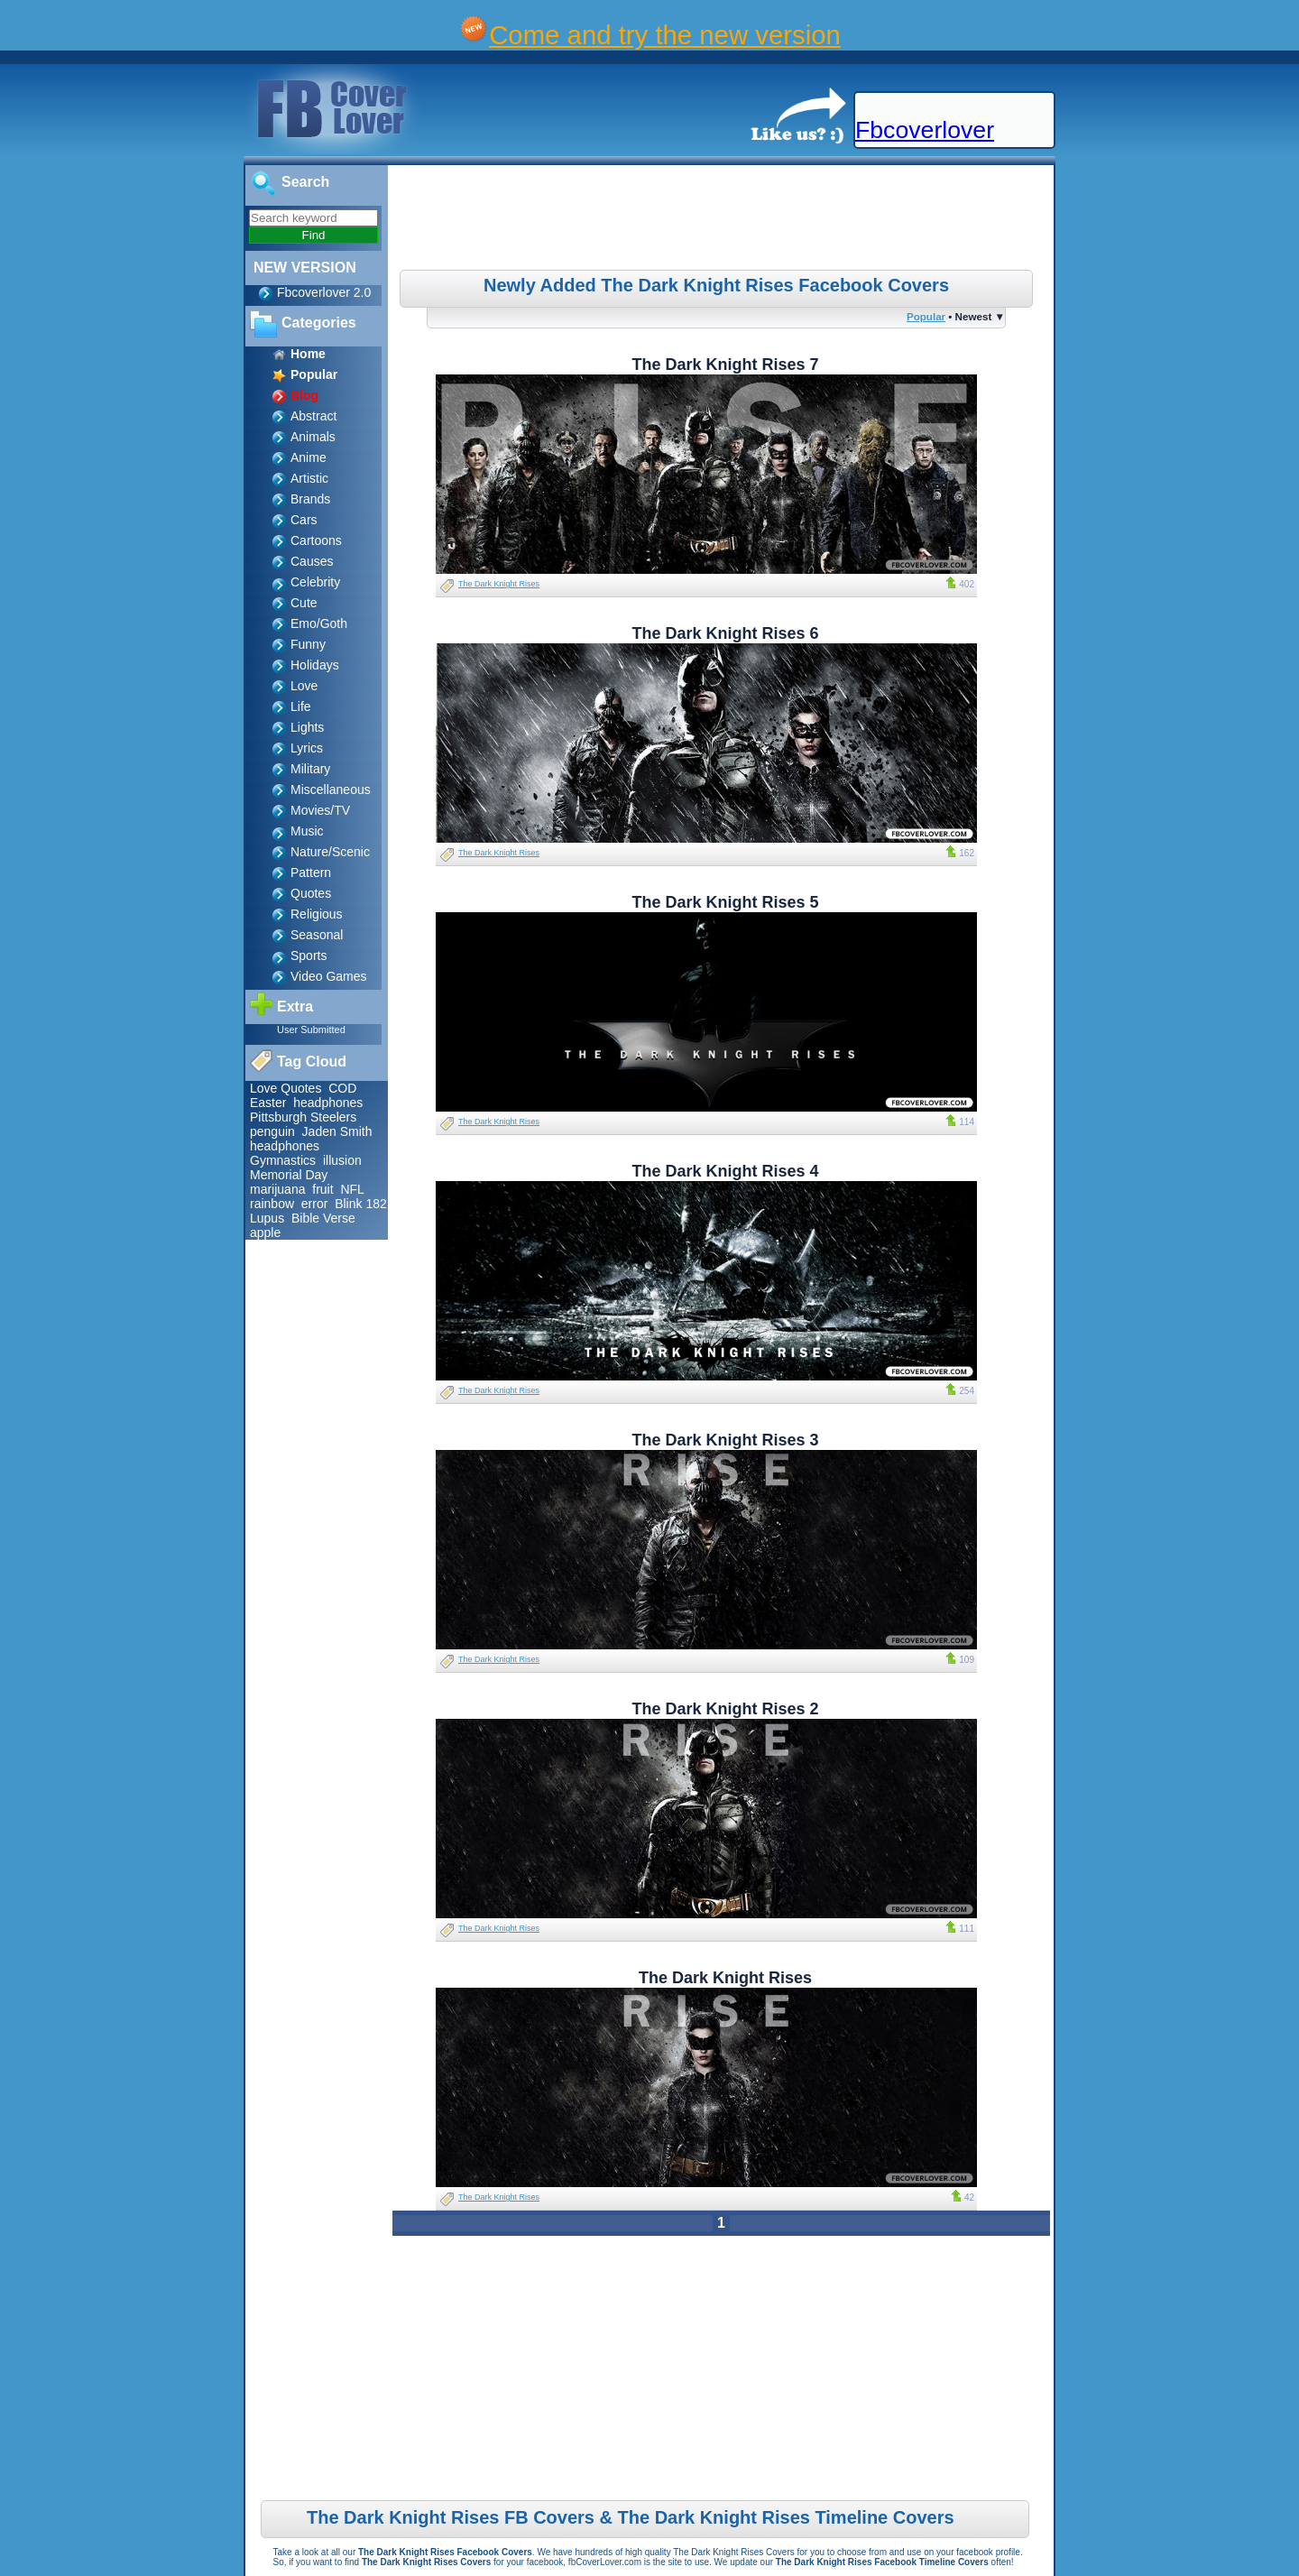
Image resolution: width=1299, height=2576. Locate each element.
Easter (268, 1102)
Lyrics (306, 748)
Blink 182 (361, 1203)
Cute (304, 603)
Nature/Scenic (330, 852)
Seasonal (316, 935)
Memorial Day (288, 1175)
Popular (926, 316)
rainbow (272, 1203)
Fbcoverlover (924, 129)
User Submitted (311, 1029)
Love (304, 686)
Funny (308, 644)
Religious (316, 914)
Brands (310, 499)
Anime (308, 457)
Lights (307, 727)
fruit (322, 1189)
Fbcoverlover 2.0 (324, 292)
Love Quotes (285, 1088)
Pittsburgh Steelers (303, 1117)
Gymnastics (283, 1160)
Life (300, 706)
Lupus (267, 1218)
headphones (328, 1102)
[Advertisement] (723, 220)
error (314, 1203)
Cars (304, 519)
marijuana (277, 1189)
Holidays (314, 665)
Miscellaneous (330, 789)
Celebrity (315, 582)
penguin (272, 1131)
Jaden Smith (337, 1131)
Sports (308, 955)
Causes (311, 561)
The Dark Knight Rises (498, 583)
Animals (313, 436)
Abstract (313, 416)
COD (342, 1088)
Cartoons (316, 540)
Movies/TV (320, 810)
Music (307, 831)
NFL (352, 1189)
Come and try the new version (665, 35)
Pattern (310, 872)
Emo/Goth (318, 623)
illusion (342, 1160)
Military (310, 769)
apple (265, 1232)
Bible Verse (323, 1218)
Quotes (310, 893)
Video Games (328, 976)
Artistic (309, 478)
